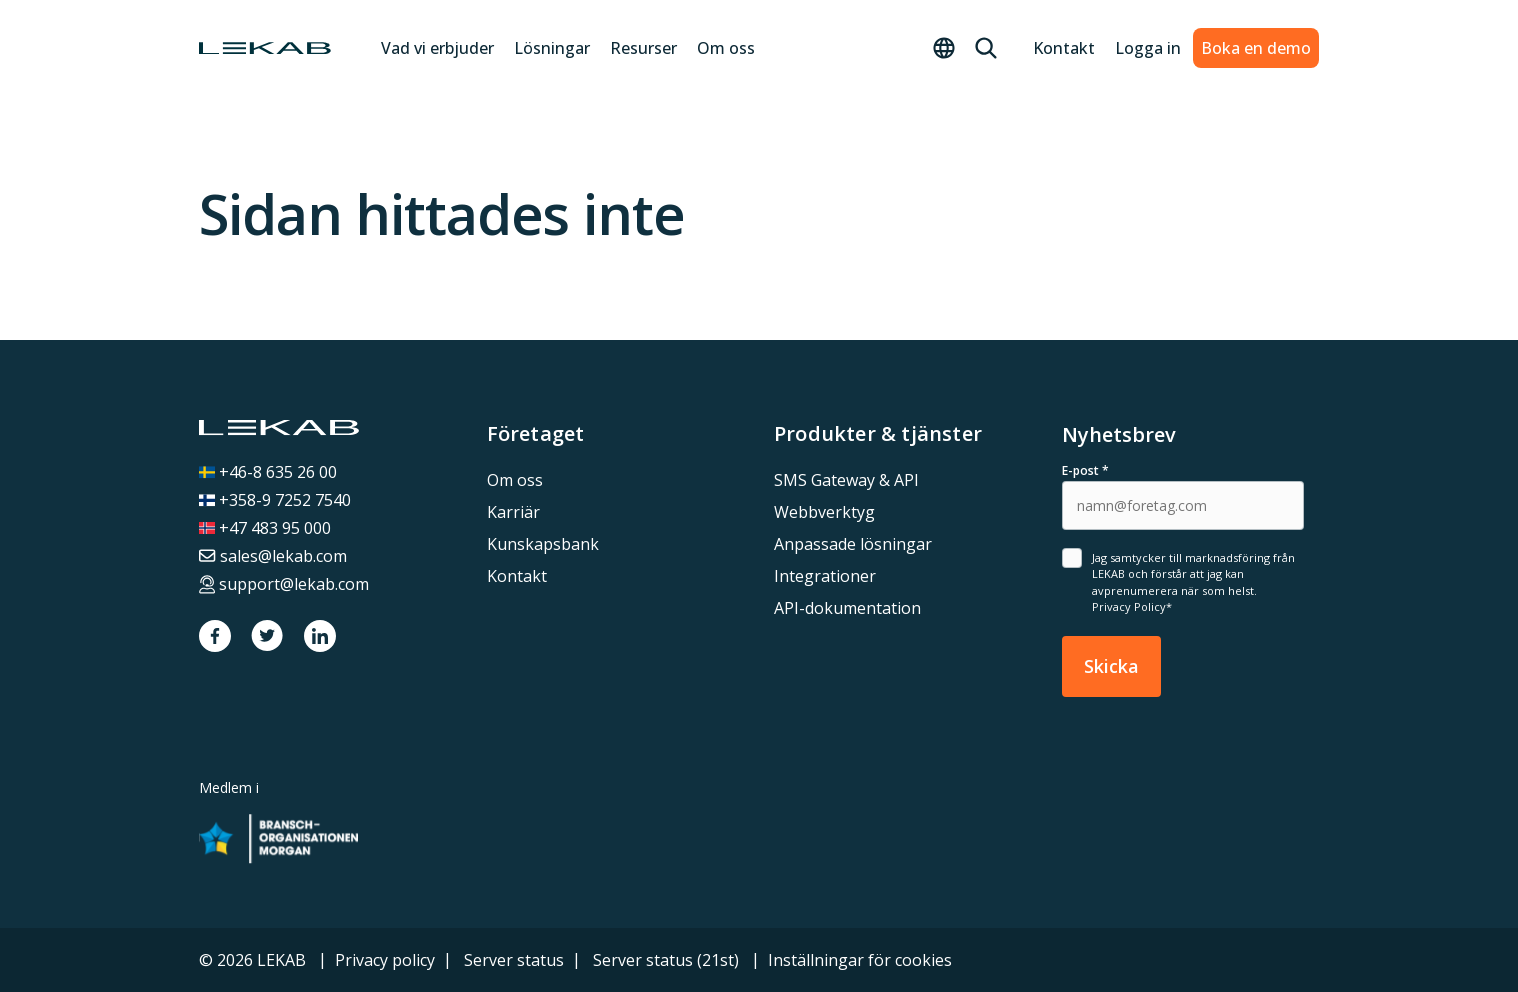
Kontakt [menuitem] (517, 576)
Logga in (1140, 48)
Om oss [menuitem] (515, 480)
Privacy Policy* (1132, 606)
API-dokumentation (847, 608)
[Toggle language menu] (936, 48)
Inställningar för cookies (860, 960)
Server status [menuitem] (514, 960)
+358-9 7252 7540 (275, 500)
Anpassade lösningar (853, 544)
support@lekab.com (284, 584)
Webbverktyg (824, 512)
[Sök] (978, 48)
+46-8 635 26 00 (268, 472)
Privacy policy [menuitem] (385, 960)
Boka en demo (1256, 48)
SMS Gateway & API (846, 480)
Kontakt (1056, 48)
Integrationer (825, 576)
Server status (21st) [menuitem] (666, 960)
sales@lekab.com (273, 556)
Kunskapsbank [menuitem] (543, 544)
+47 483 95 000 (265, 528)
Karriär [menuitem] (513, 512)
